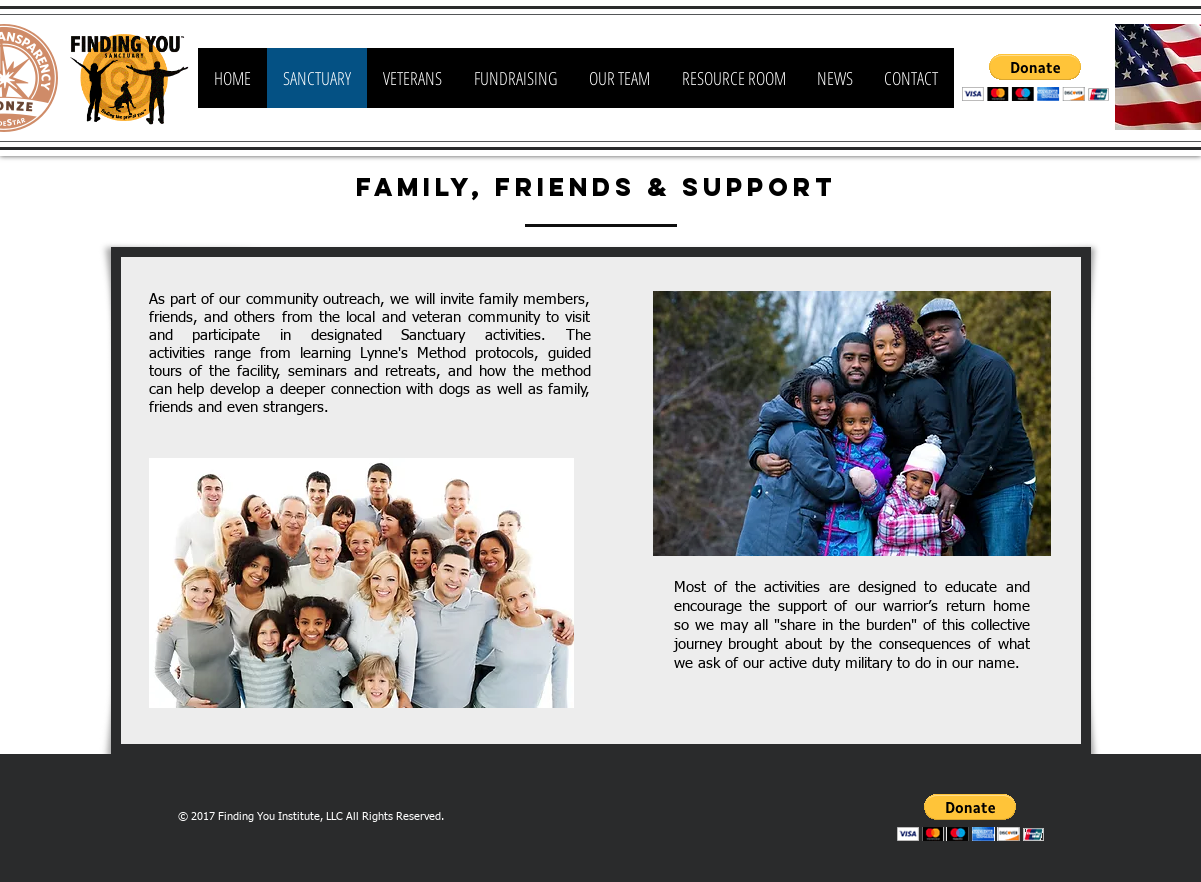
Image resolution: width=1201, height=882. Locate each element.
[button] (1035, 77)
